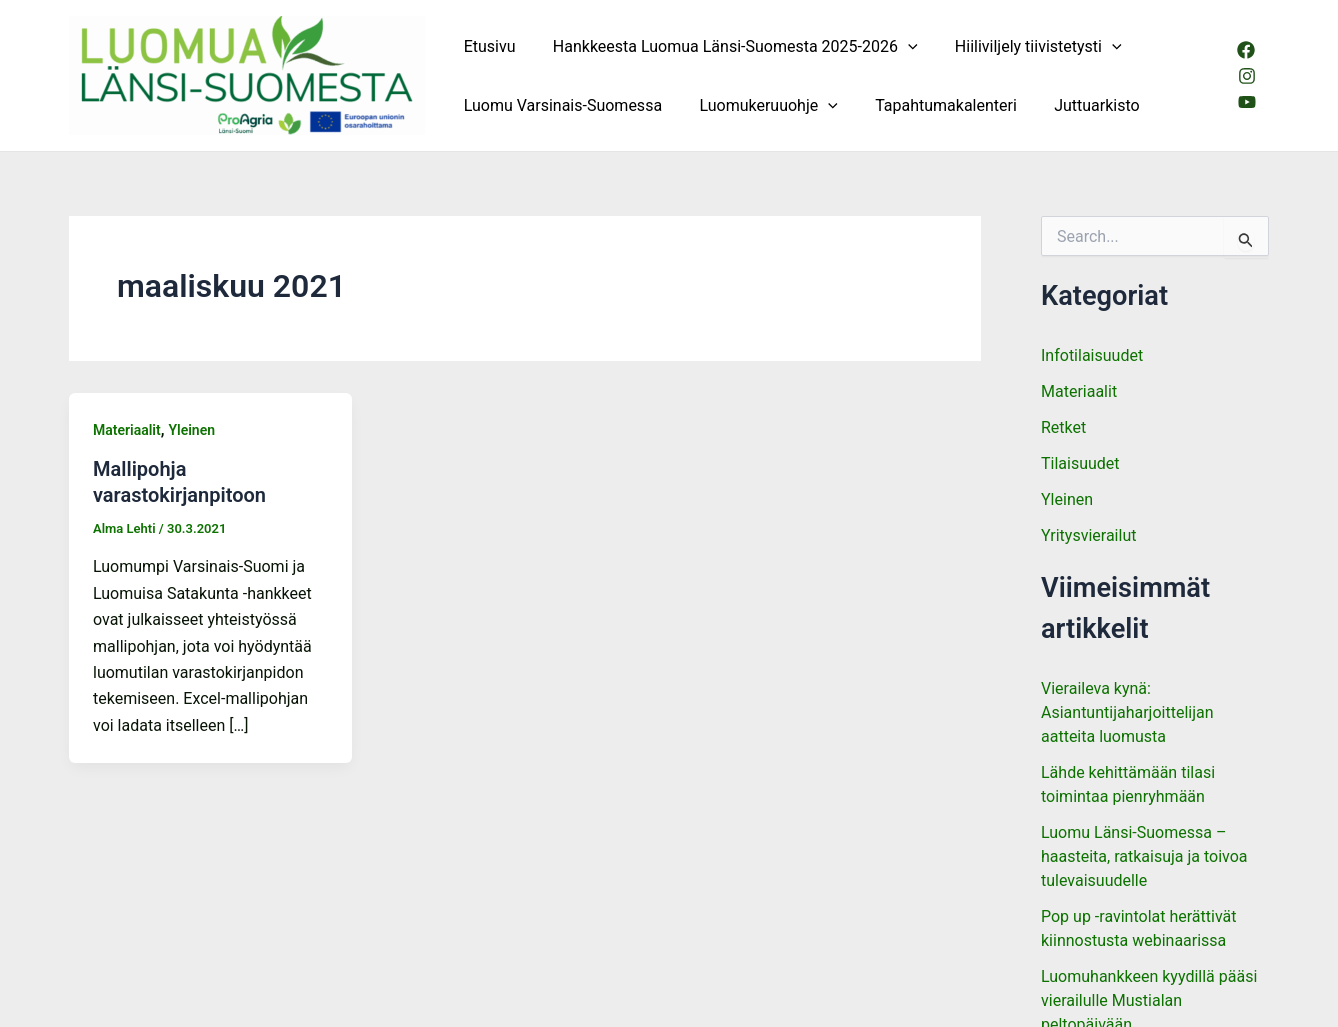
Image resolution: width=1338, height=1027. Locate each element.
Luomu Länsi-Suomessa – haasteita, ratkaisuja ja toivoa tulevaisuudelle (1144, 856)
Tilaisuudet (1080, 463)
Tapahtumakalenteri (933, 105)
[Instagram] (1246, 76)
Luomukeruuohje (760, 105)
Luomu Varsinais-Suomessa (560, 105)
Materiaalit (127, 430)
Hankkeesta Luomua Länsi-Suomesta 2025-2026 (727, 46)
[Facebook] (1245, 50)
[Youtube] (1246, 102)
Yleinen (191, 430)
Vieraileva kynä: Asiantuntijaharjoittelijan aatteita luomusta (1127, 712)
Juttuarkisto (1079, 105)
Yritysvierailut (1088, 535)
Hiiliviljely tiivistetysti (1025, 46)
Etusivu (487, 46)
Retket (1063, 427)
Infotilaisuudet (1092, 355)
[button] (900, 46)
